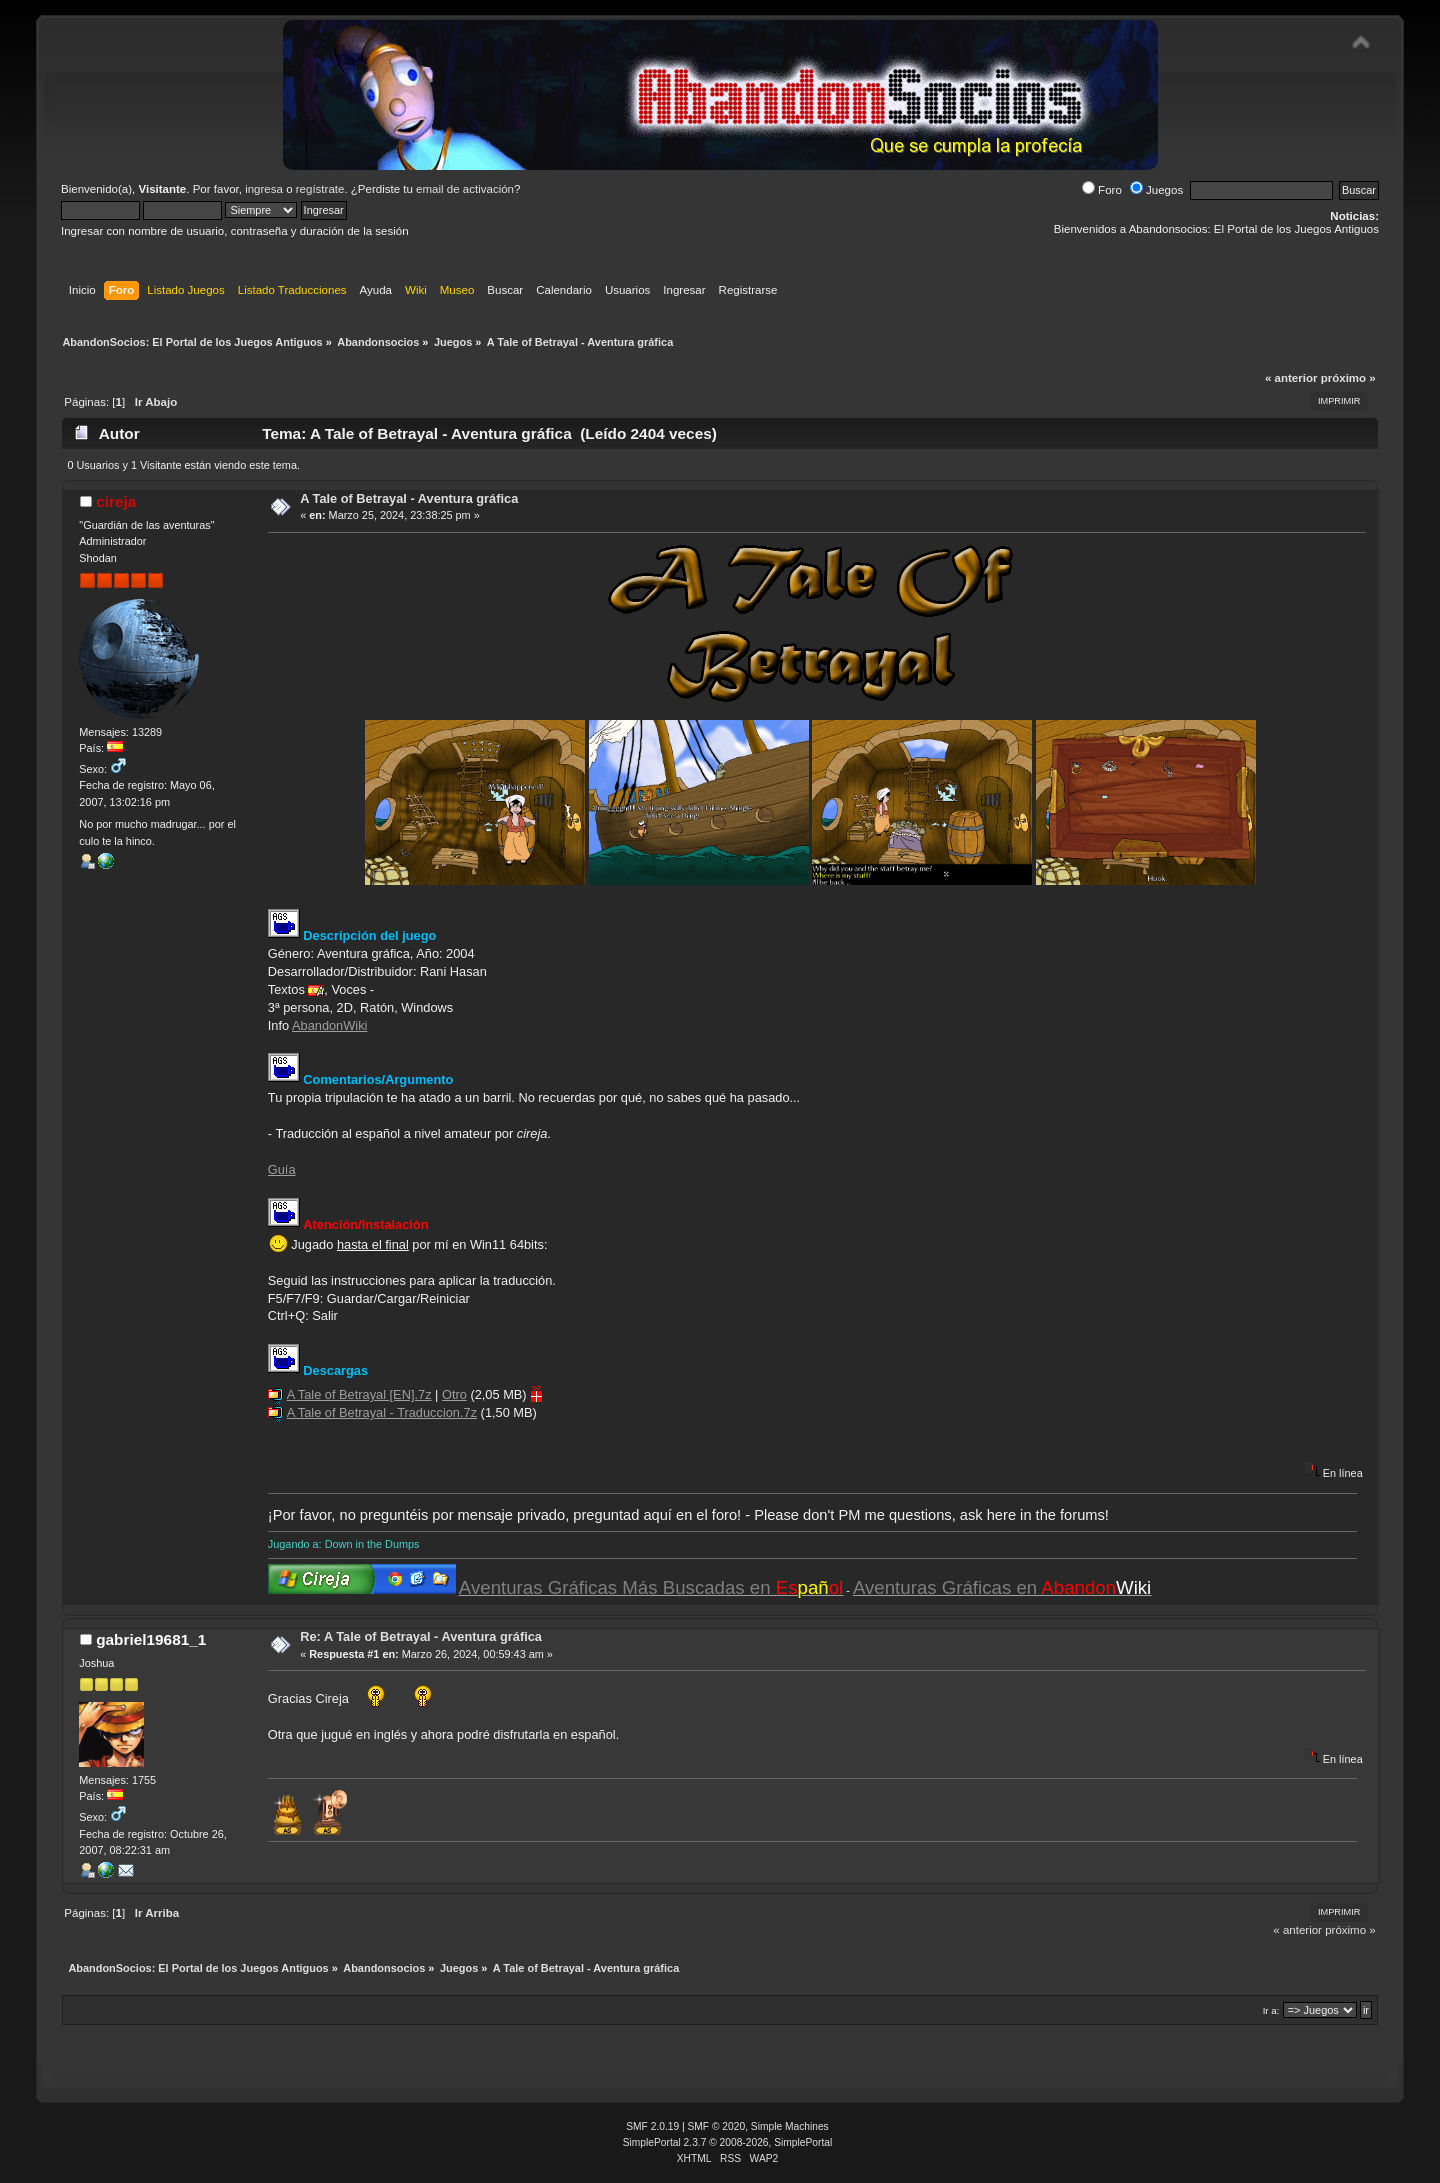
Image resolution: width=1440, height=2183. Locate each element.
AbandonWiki (329, 1025)
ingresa (264, 189)
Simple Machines (790, 2126)
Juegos (1156, 190)
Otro (454, 1394)
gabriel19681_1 (151, 1639)
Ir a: (1271, 2010)
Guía (282, 1169)
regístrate (320, 189)
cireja (116, 501)
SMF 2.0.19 (652, 2126)
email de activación (465, 189)
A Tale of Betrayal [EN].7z (359, 1394)
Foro (1102, 190)
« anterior (1291, 378)
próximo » (1348, 378)
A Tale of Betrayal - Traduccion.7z (382, 1412)
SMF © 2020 (717, 2126)
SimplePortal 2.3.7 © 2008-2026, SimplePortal (728, 2142)
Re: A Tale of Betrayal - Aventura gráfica (421, 1636)
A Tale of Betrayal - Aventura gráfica (409, 498)
